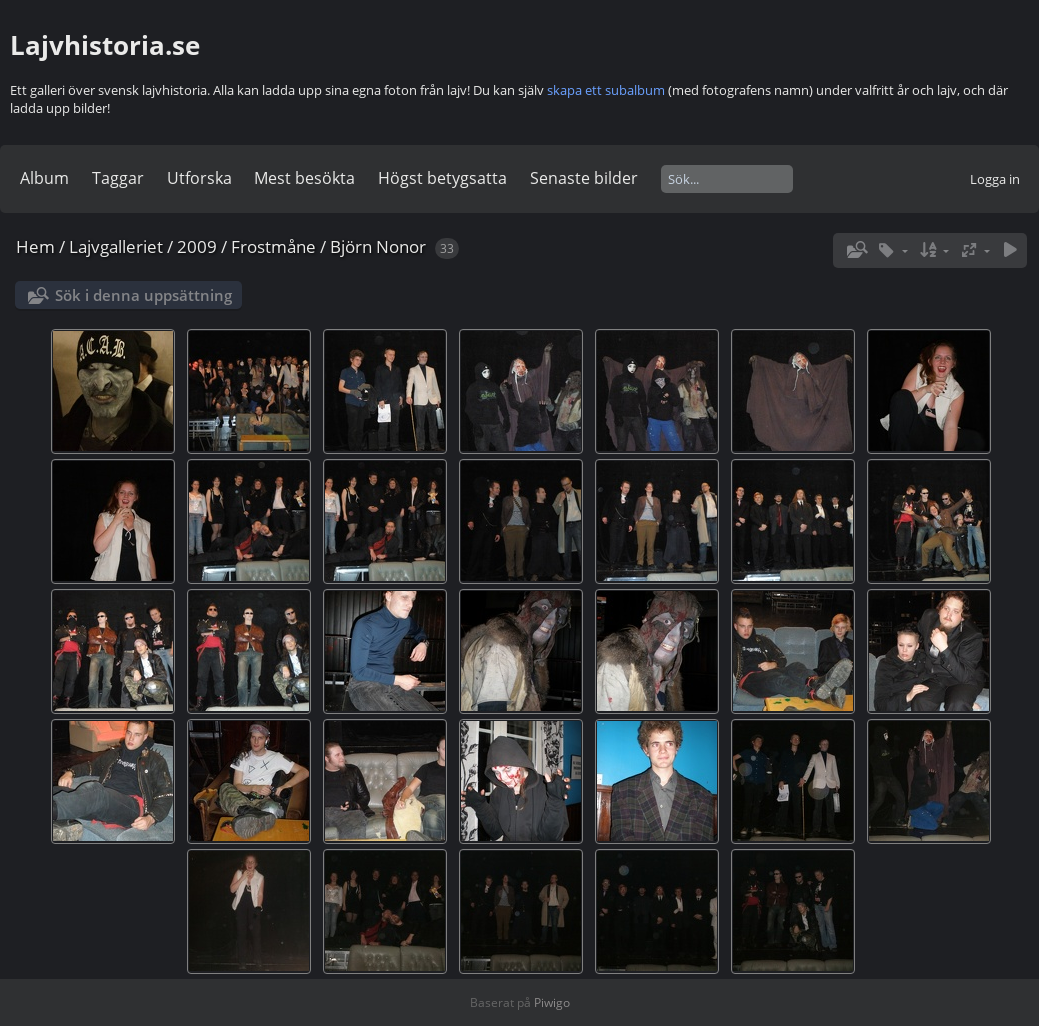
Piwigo (552, 1002)
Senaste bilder (584, 178)
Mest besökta (304, 178)
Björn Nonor (378, 246)
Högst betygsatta (442, 178)
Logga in (995, 179)
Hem (35, 246)
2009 (197, 246)
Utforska (199, 178)
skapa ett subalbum (606, 90)
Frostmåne (273, 246)
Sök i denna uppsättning (143, 295)
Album (44, 178)
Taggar (118, 178)
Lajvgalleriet (116, 246)
